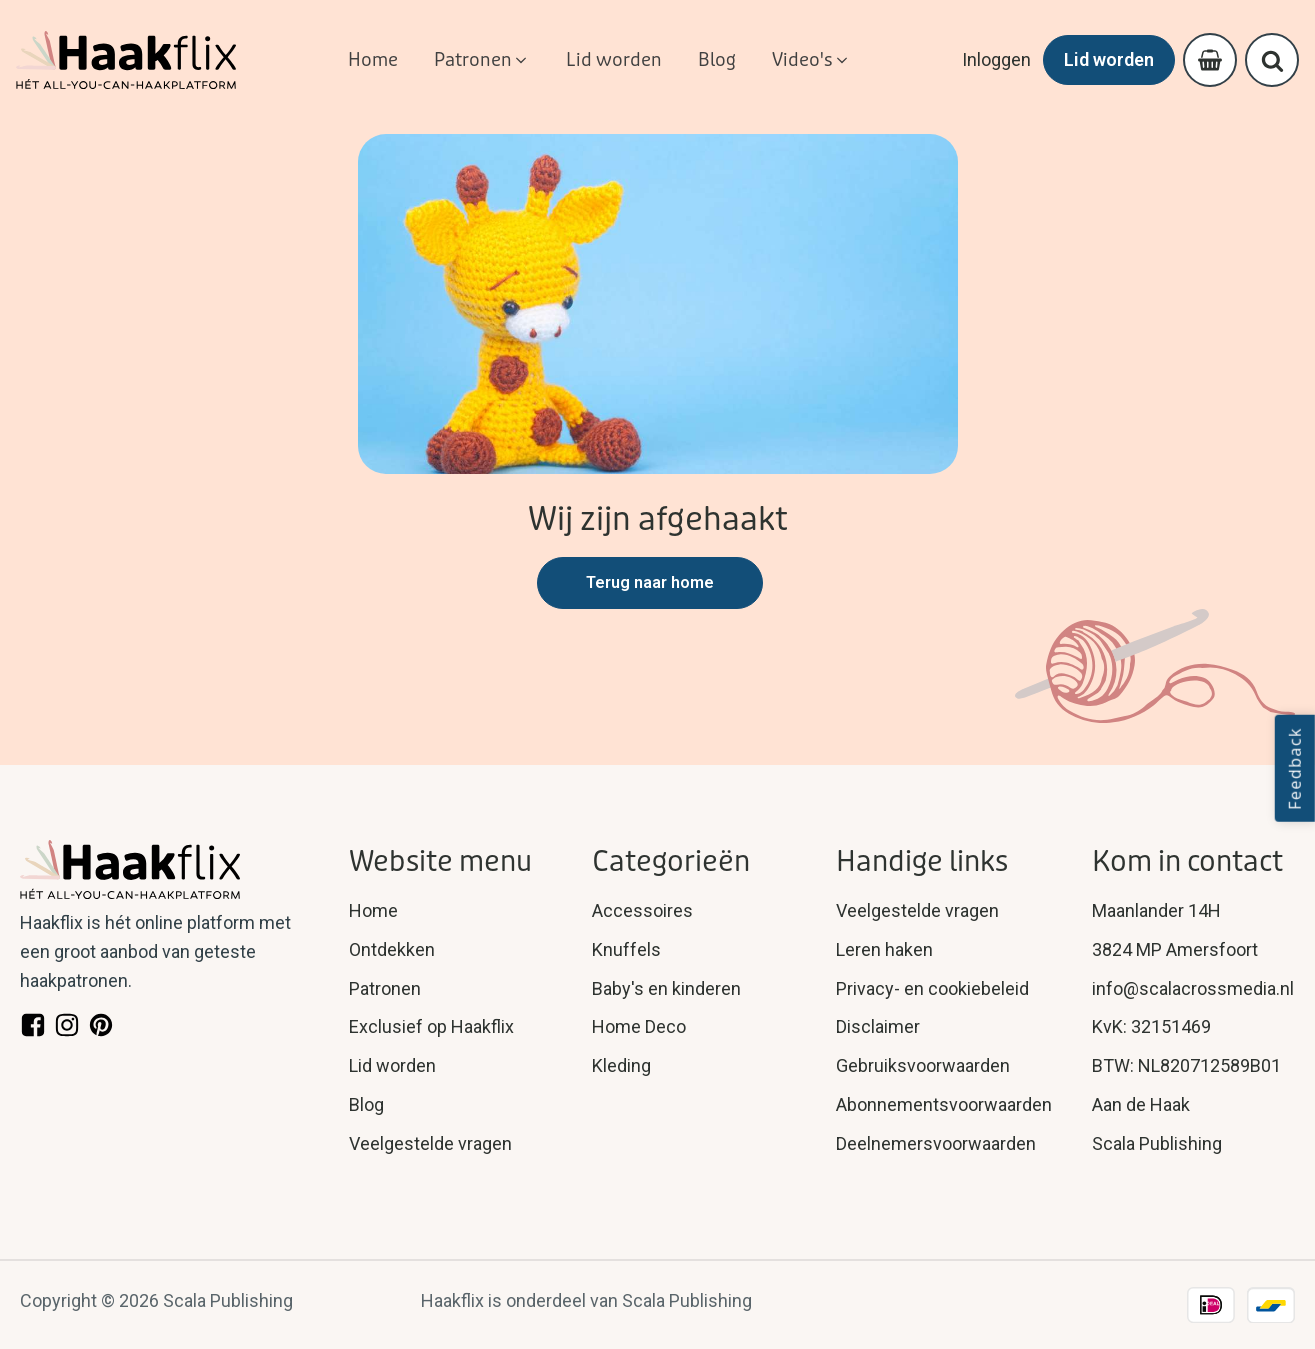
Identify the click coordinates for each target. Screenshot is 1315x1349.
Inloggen (996, 59)
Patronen (385, 987)
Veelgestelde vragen (430, 1143)
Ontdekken (392, 949)
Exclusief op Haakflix (431, 1026)
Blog (366, 1104)
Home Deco (639, 1026)
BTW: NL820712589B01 (1186, 1065)
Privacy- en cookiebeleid (932, 987)
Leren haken (884, 949)
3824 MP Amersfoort (1175, 949)
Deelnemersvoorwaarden (936, 1143)
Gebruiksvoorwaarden (923, 1065)
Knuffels (626, 949)
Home (373, 910)
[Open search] (1272, 60)
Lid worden (1109, 59)
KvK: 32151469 (1151, 1026)
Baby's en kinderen (666, 987)
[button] (482, 60)
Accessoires (642, 910)
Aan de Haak (1141, 1104)
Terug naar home (650, 582)
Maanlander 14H (1156, 910)
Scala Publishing (1157, 1143)
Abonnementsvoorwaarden (944, 1104)
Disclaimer (878, 1026)
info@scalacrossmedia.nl (1193, 987)
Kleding (621, 1065)
